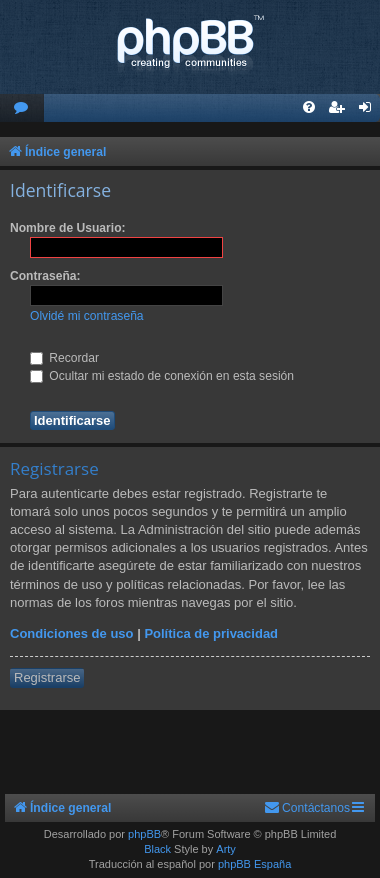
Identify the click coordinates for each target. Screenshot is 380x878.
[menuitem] (22, 108)
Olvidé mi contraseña (87, 316)
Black (157, 849)
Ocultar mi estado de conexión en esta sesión (162, 376)
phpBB (144, 834)
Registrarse (47, 677)
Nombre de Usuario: (68, 228)
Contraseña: (45, 276)
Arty (226, 849)
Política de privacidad (211, 633)
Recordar (64, 358)
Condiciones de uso (72, 633)
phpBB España (254, 864)
